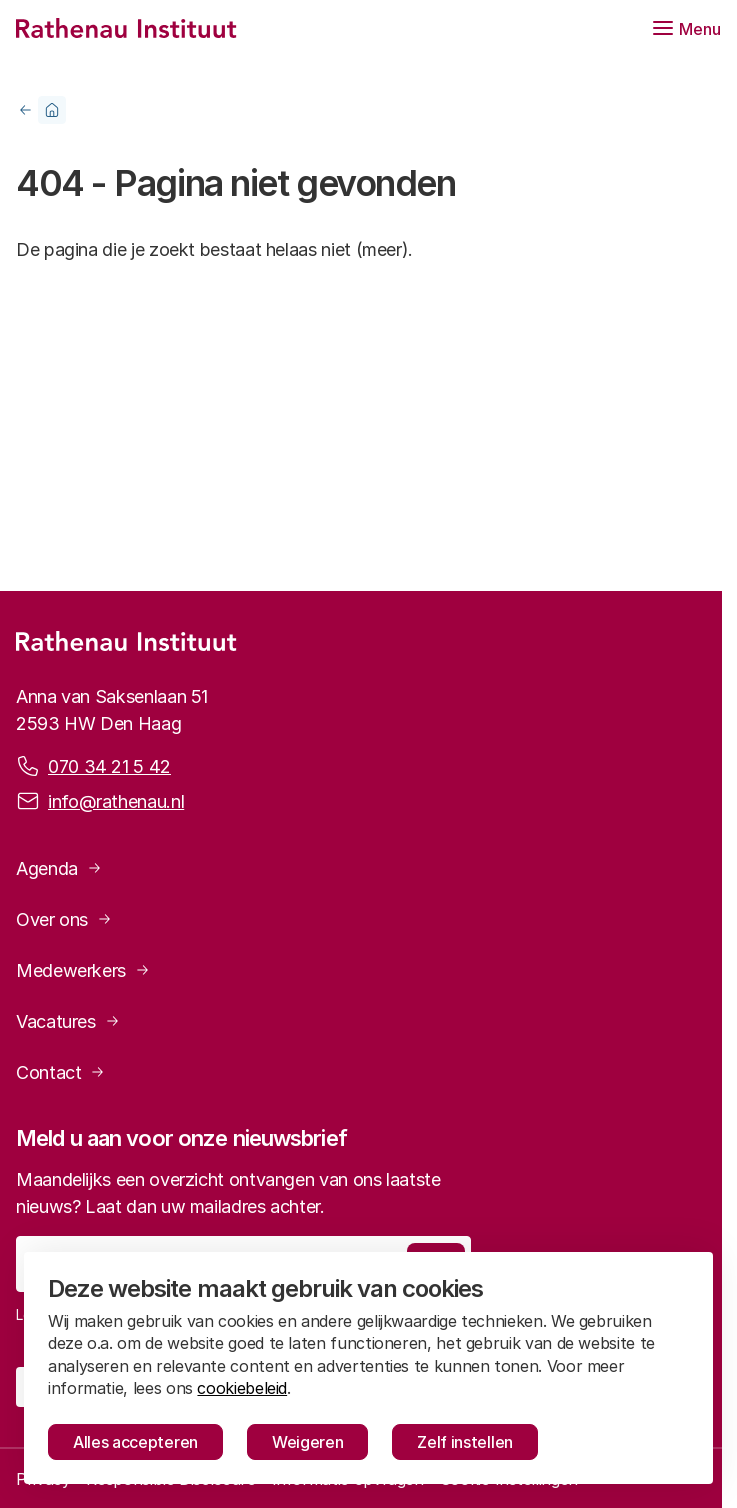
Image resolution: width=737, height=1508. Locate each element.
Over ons (52, 919)
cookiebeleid (242, 1388)
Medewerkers (71, 970)
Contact (48, 1072)
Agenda (47, 868)
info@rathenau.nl (116, 800)
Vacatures (56, 1021)
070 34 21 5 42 (109, 765)
